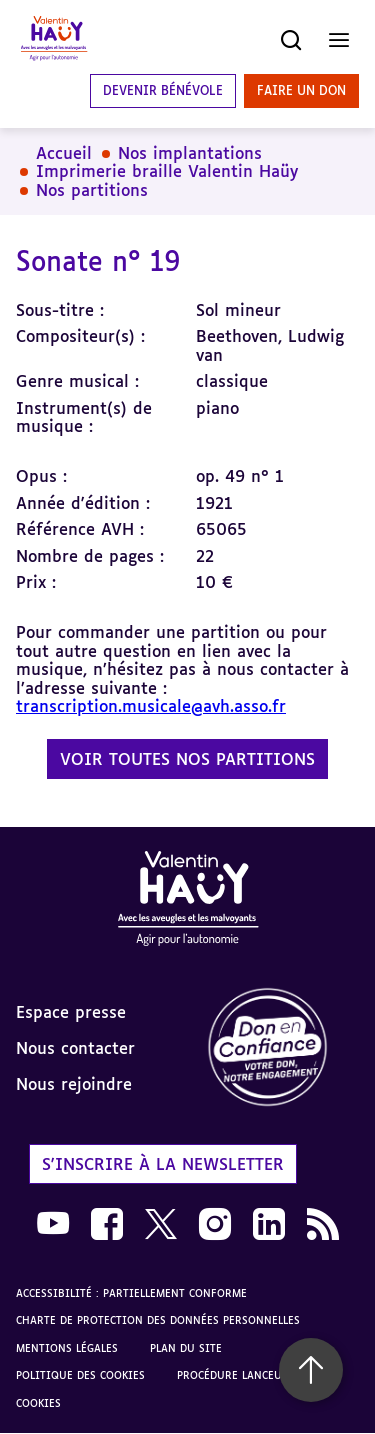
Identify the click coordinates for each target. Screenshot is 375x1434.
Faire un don (301, 90)
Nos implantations (190, 153)
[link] (282, 1048)
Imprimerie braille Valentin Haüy (167, 171)
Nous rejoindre (74, 1084)
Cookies (38, 1403)
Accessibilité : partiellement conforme (131, 1293)
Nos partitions (92, 190)
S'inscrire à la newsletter (163, 1164)
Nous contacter (75, 1048)
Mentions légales (67, 1348)
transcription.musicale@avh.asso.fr (151, 706)
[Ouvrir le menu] (339, 40)
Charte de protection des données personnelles (158, 1320)
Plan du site (186, 1348)
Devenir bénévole (163, 90)
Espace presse (71, 1012)
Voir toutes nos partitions (187, 759)
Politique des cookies (80, 1375)
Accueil (64, 153)
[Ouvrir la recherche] (291, 40)
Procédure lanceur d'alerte (257, 1375)
